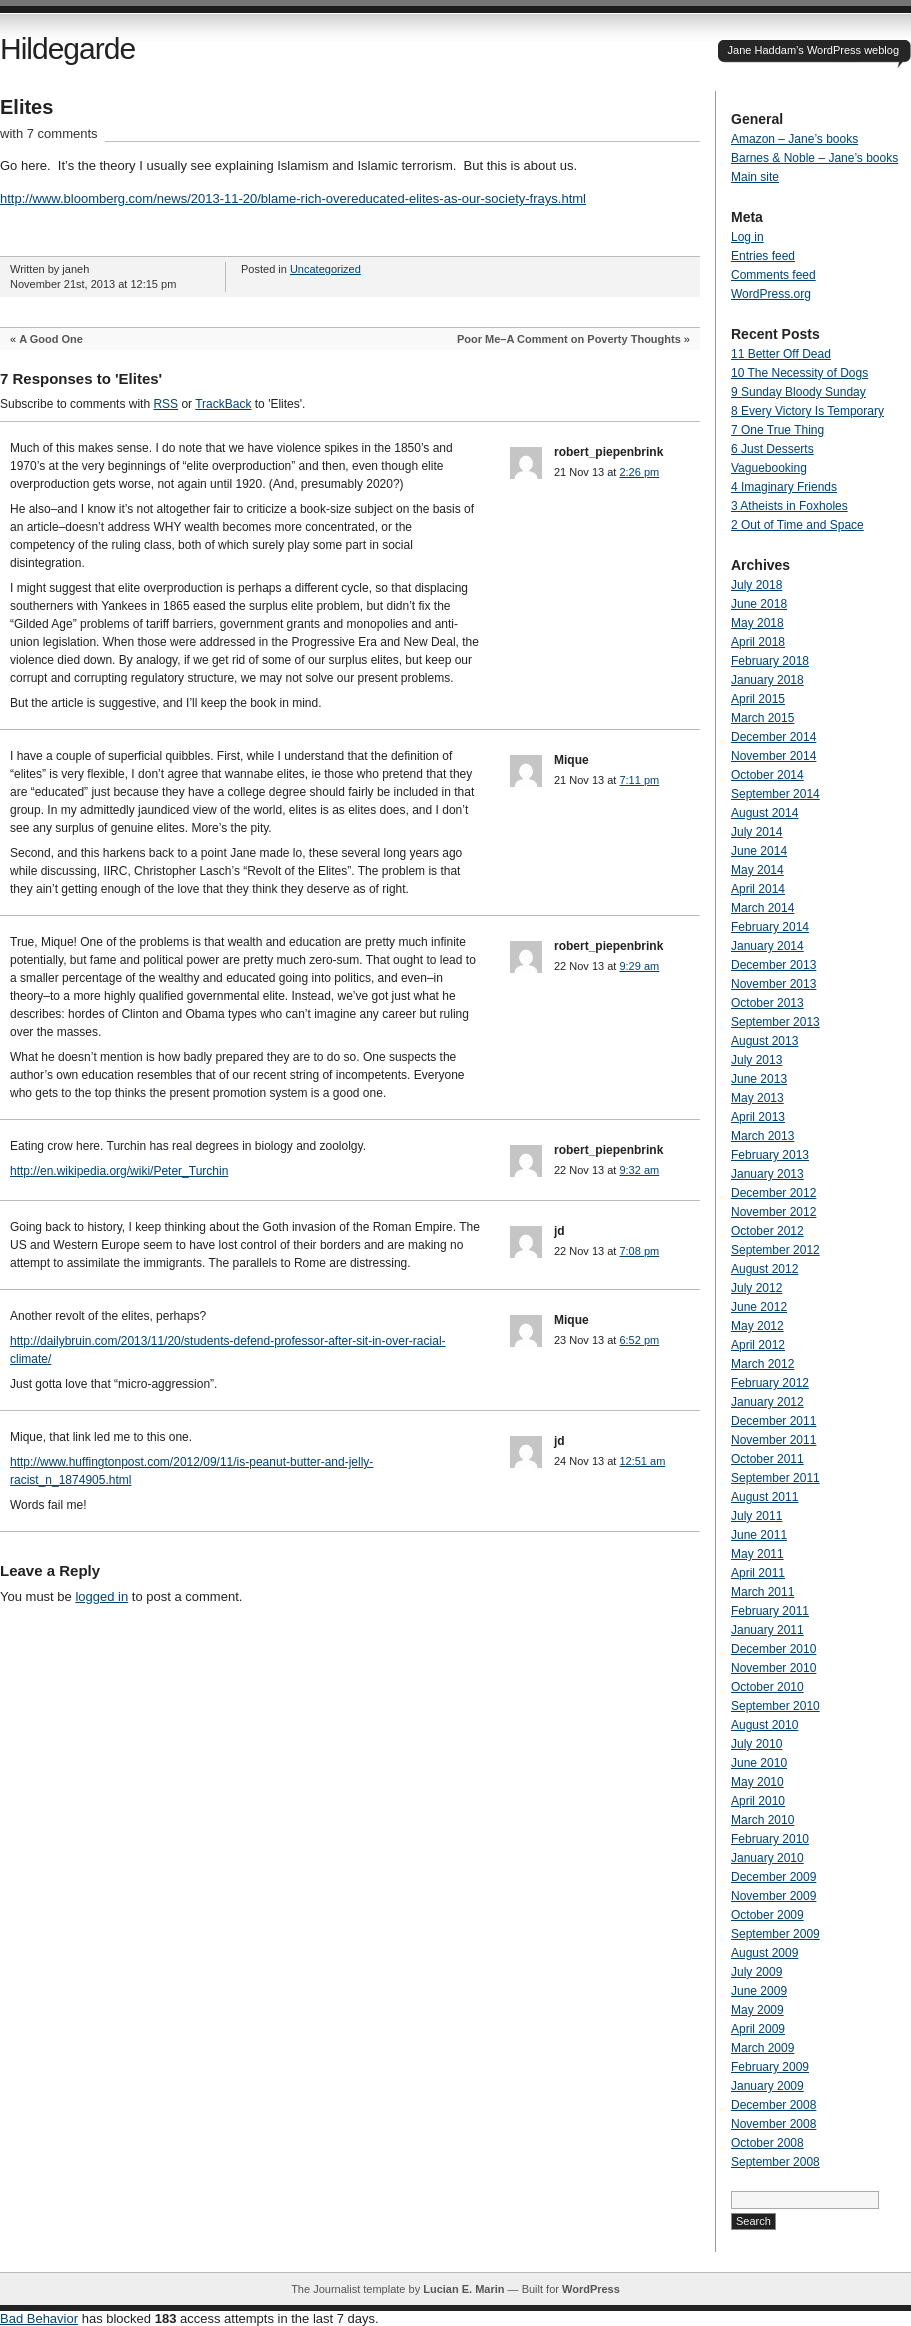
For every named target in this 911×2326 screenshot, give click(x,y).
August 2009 (764, 1953)
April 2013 (758, 1117)
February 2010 (770, 1839)
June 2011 (759, 1535)
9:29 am (639, 966)
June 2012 (759, 1307)
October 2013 (767, 1003)
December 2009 (773, 1877)
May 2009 (757, 2010)
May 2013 (757, 1098)
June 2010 (759, 1763)
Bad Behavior (39, 2318)
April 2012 (758, 1345)
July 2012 (756, 1288)
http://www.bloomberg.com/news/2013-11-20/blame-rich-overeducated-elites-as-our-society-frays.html (293, 198)
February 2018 (770, 661)
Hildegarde (67, 48)
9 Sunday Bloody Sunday (798, 392)
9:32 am (639, 1170)
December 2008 (773, 2105)
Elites (26, 107)
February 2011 (770, 1611)
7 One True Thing (777, 430)
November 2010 (773, 1668)
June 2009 (759, 1991)
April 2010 (758, 1801)
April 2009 (758, 2029)
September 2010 (775, 1706)
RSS (165, 404)
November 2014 (773, 756)
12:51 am (642, 1461)
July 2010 (756, 1744)
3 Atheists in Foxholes (789, 506)
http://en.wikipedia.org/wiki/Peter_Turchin (119, 1171)
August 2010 (764, 1725)
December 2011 (773, 1421)
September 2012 (775, 1250)
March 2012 (762, 1364)
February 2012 (770, 1383)
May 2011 (757, 1554)
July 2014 (756, 832)
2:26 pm (639, 472)
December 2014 (773, 737)
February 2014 (770, 927)
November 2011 (773, 1440)
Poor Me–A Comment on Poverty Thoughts (569, 339)
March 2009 (762, 2048)
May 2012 (757, 1326)
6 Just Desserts (772, 449)
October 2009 (767, 1915)
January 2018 (767, 680)
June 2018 (759, 604)
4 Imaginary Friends (784, 487)
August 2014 (764, 813)
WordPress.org (771, 294)
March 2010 (762, 1820)
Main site (755, 177)
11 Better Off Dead (781, 354)
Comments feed (773, 275)
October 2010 (767, 1687)
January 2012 (767, 1402)
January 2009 (767, 2086)
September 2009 (775, 1934)
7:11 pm (639, 780)
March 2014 (762, 908)
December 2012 (773, 1193)
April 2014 (758, 889)
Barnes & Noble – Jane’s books (814, 158)
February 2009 (770, 2067)
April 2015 (758, 699)
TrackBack (223, 404)
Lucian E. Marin (463, 2289)
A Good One (51, 339)
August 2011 (764, 1497)
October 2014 (767, 775)
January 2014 (767, 946)
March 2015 (762, 718)
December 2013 (773, 965)
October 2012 (767, 1231)
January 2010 (767, 1858)
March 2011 (762, 1592)
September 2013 (775, 1022)
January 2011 (767, 1630)
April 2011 (758, 1573)
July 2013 (756, 1060)
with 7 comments (49, 133)
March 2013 (762, 1136)
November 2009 (773, 1896)
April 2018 (758, 642)
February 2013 (770, 1155)
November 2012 (773, 1212)
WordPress (591, 2289)
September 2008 (775, 2162)
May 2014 (757, 870)
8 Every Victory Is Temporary (807, 411)
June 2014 (759, 851)
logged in (101, 1596)
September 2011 (775, 1478)
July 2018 (756, 585)
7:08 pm (639, 1251)
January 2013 (767, 1174)
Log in (747, 237)
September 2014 (775, 794)
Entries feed (763, 256)
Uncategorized (325, 269)
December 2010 (773, 1649)
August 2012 (764, 1269)
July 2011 (756, 1516)
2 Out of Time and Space (797, 525)
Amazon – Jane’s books (794, 139)
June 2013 (759, 1079)
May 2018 (757, 623)
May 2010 (757, 1782)
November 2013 (773, 984)
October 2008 (767, 2143)
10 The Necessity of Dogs (799, 373)
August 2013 (764, 1041)
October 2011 (767, 1459)
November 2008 (773, 2124)
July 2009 (756, 1972)
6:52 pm (639, 1340)
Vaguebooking (769, 468)
